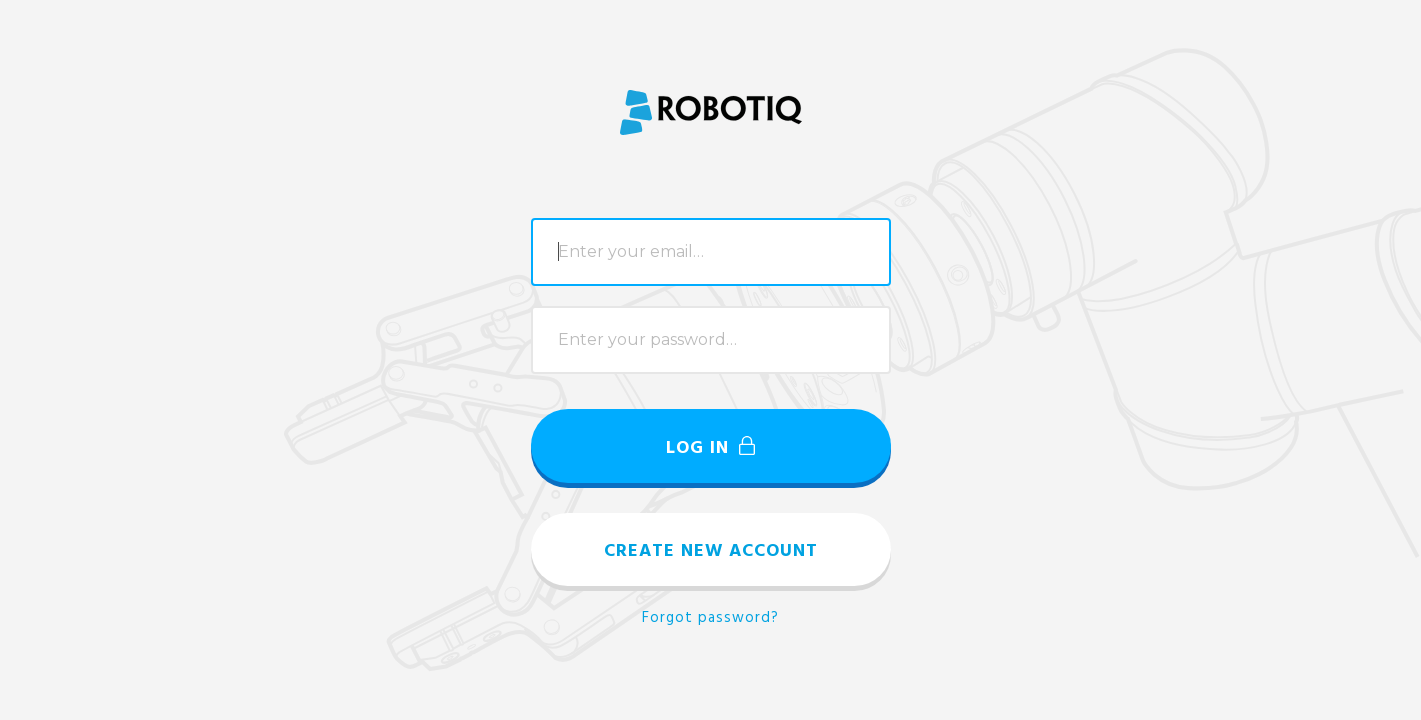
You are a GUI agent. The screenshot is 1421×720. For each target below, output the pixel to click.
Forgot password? (710, 618)
